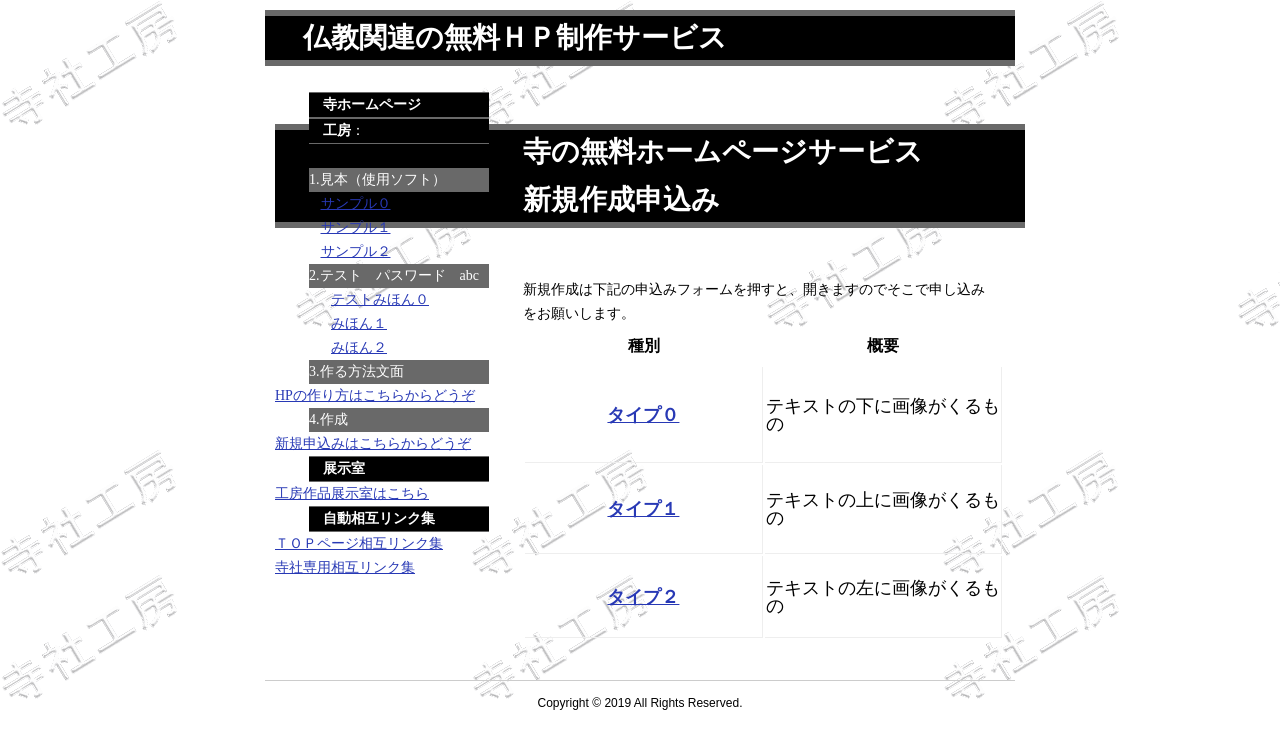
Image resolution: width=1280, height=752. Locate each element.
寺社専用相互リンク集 (345, 567)
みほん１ (359, 323)
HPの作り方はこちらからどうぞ (375, 395)
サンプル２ (356, 251)
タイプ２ (643, 597)
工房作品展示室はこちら (352, 493)
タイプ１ (643, 509)
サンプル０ (356, 203)
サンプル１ (356, 227)
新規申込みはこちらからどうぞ (373, 443)
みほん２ (359, 347)
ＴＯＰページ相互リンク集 (359, 543)
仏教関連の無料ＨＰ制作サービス (515, 37)
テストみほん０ (380, 299)
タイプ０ (643, 415)
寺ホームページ (372, 104)
